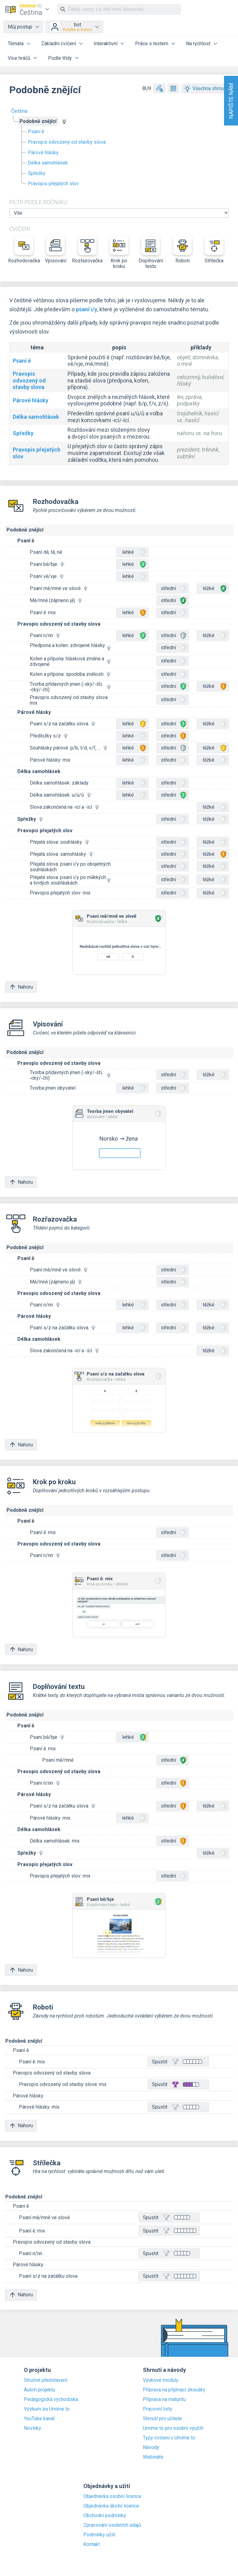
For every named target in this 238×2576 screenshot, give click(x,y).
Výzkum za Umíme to (47, 2409)
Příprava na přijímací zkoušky (174, 2390)
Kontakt (91, 2544)
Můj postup (20, 27)
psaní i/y (86, 309)
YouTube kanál (39, 2418)
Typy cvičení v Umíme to (169, 2438)
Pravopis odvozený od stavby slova (67, 142)
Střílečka (214, 250)
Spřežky (37, 173)
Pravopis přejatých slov (53, 183)
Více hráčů (19, 58)
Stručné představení (45, 2380)
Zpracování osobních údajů (112, 2525)
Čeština (19, 111)
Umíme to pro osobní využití (173, 2428)
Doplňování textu (151, 252)
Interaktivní (105, 43)
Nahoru (21, 987)
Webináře (153, 2457)
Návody (151, 2447)
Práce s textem (151, 43)
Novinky (32, 2428)
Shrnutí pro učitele (162, 2418)
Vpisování (55, 250)
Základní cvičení (58, 43)
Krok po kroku (119, 252)
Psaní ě (36, 131)
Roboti (182, 250)
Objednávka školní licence (111, 2506)
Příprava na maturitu (164, 2399)
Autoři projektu (39, 2390)
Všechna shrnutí (205, 88)
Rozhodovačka (23, 250)
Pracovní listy (157, 2409)
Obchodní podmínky (104, 2515)
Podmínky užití (99, 2535)
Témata (16, 43)
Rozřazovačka (87, 250)
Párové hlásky (43, 152)
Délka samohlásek (48, 163)
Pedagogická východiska (51, 2399)
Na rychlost (198, 43)
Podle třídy (60, 58)
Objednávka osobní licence (112, 2496)
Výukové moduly (160, 2380)
